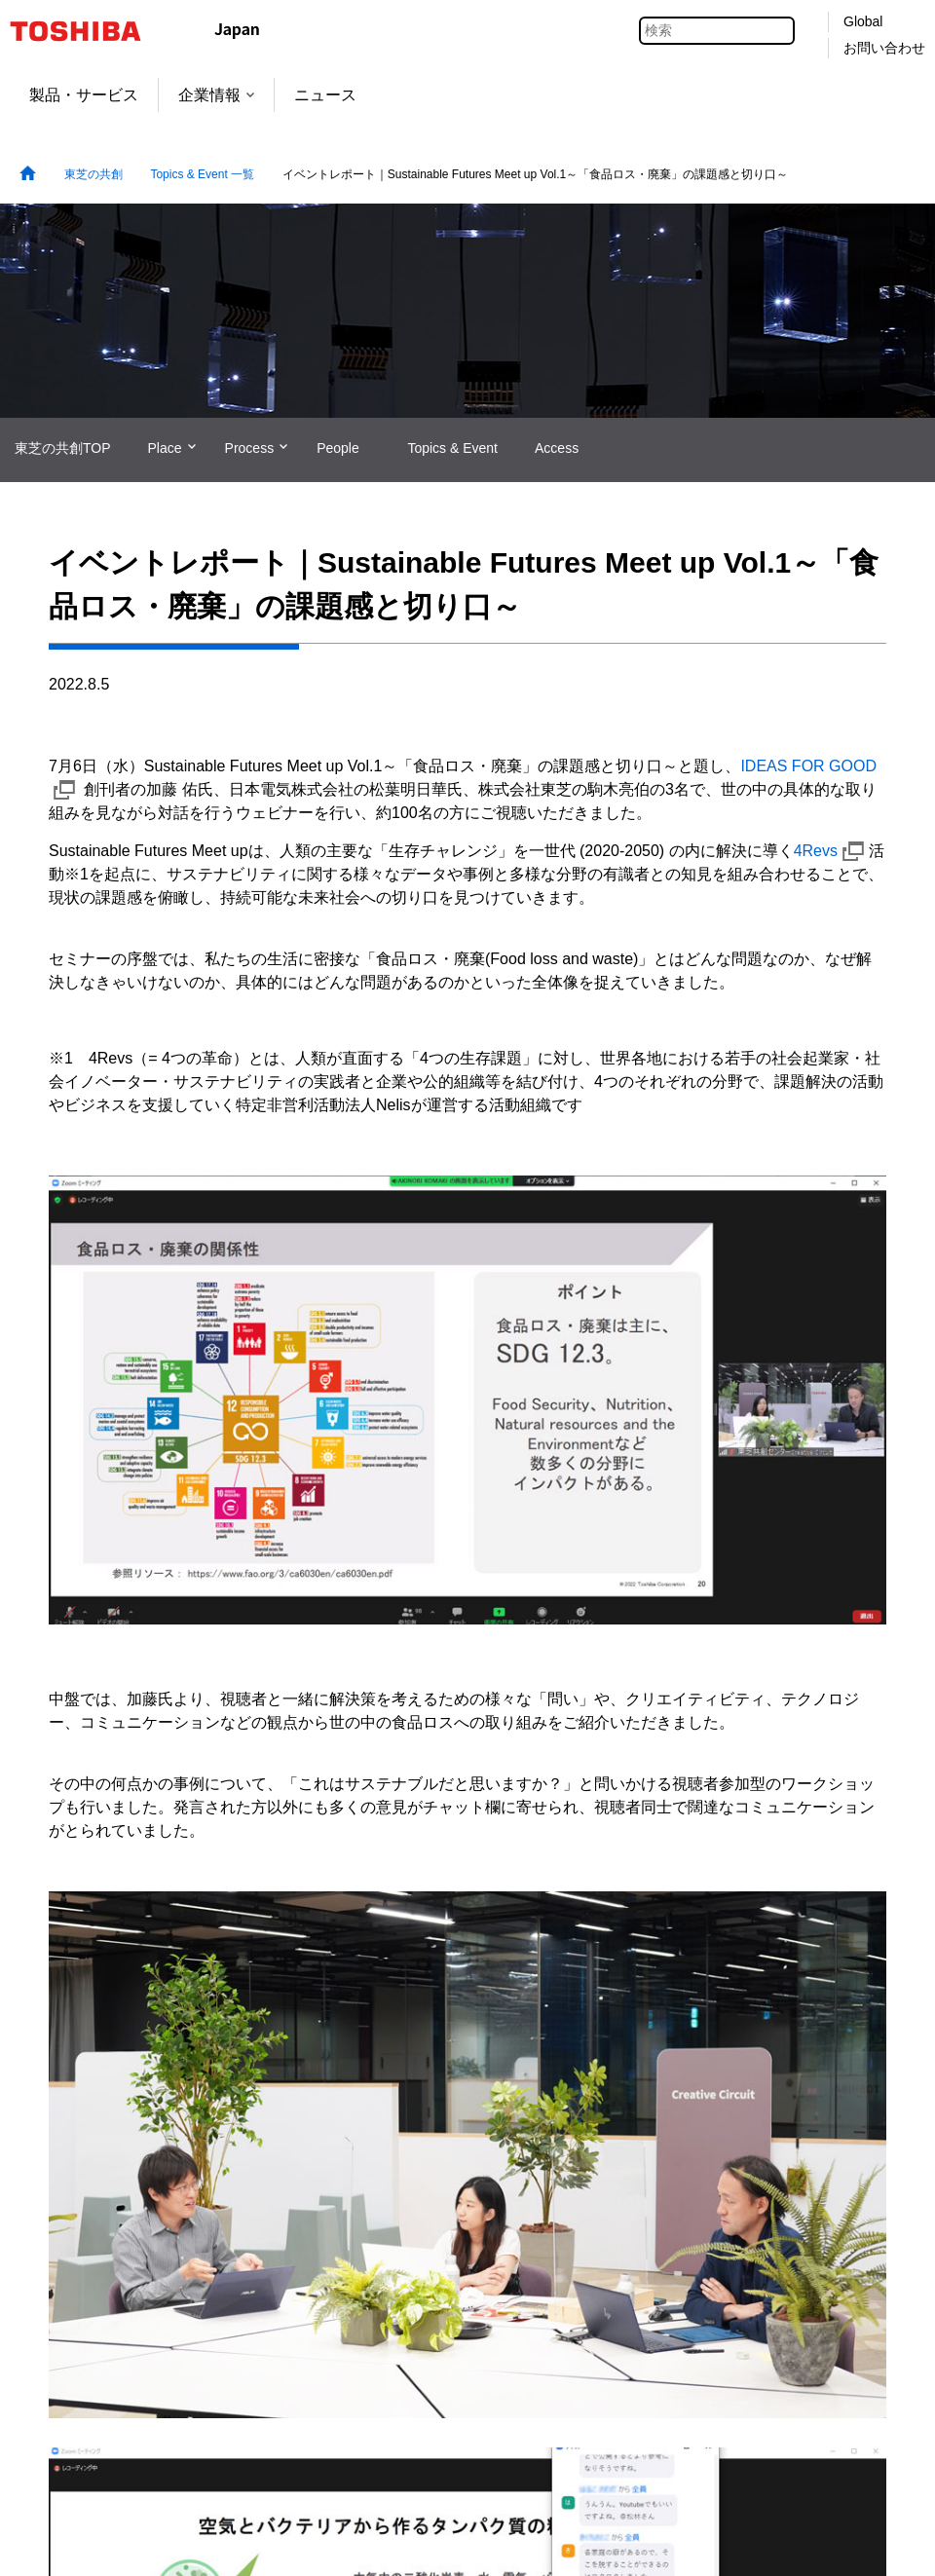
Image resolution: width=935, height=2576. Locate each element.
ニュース (325, 95)
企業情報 (216, 95)
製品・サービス (83, 95)
